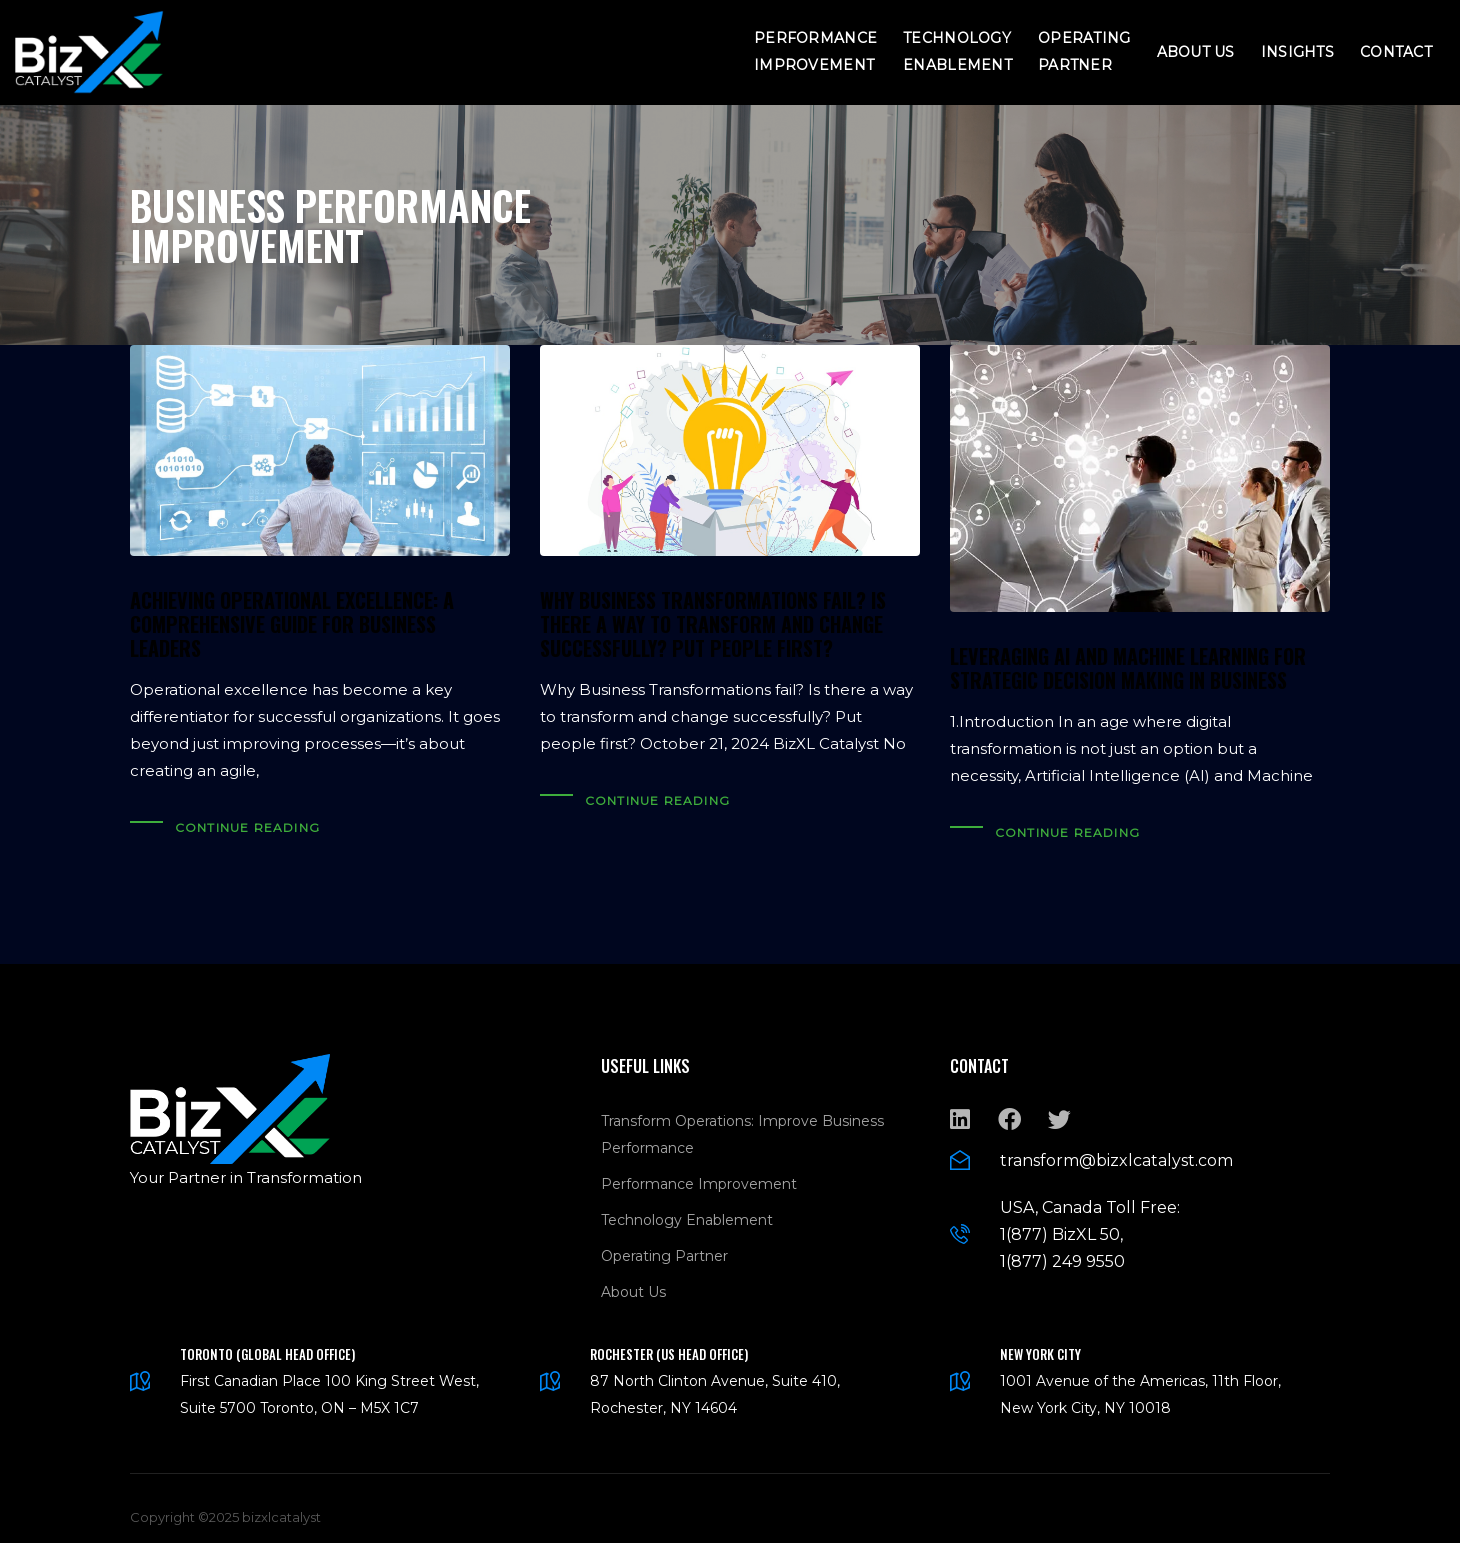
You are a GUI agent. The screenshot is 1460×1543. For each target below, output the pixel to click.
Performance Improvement (815, 51)
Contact (1396, 52)
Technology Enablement (957, 51)
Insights (1297, 52)
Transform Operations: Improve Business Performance (742, 1119)
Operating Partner (1084, 51)
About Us (1196, 52)
